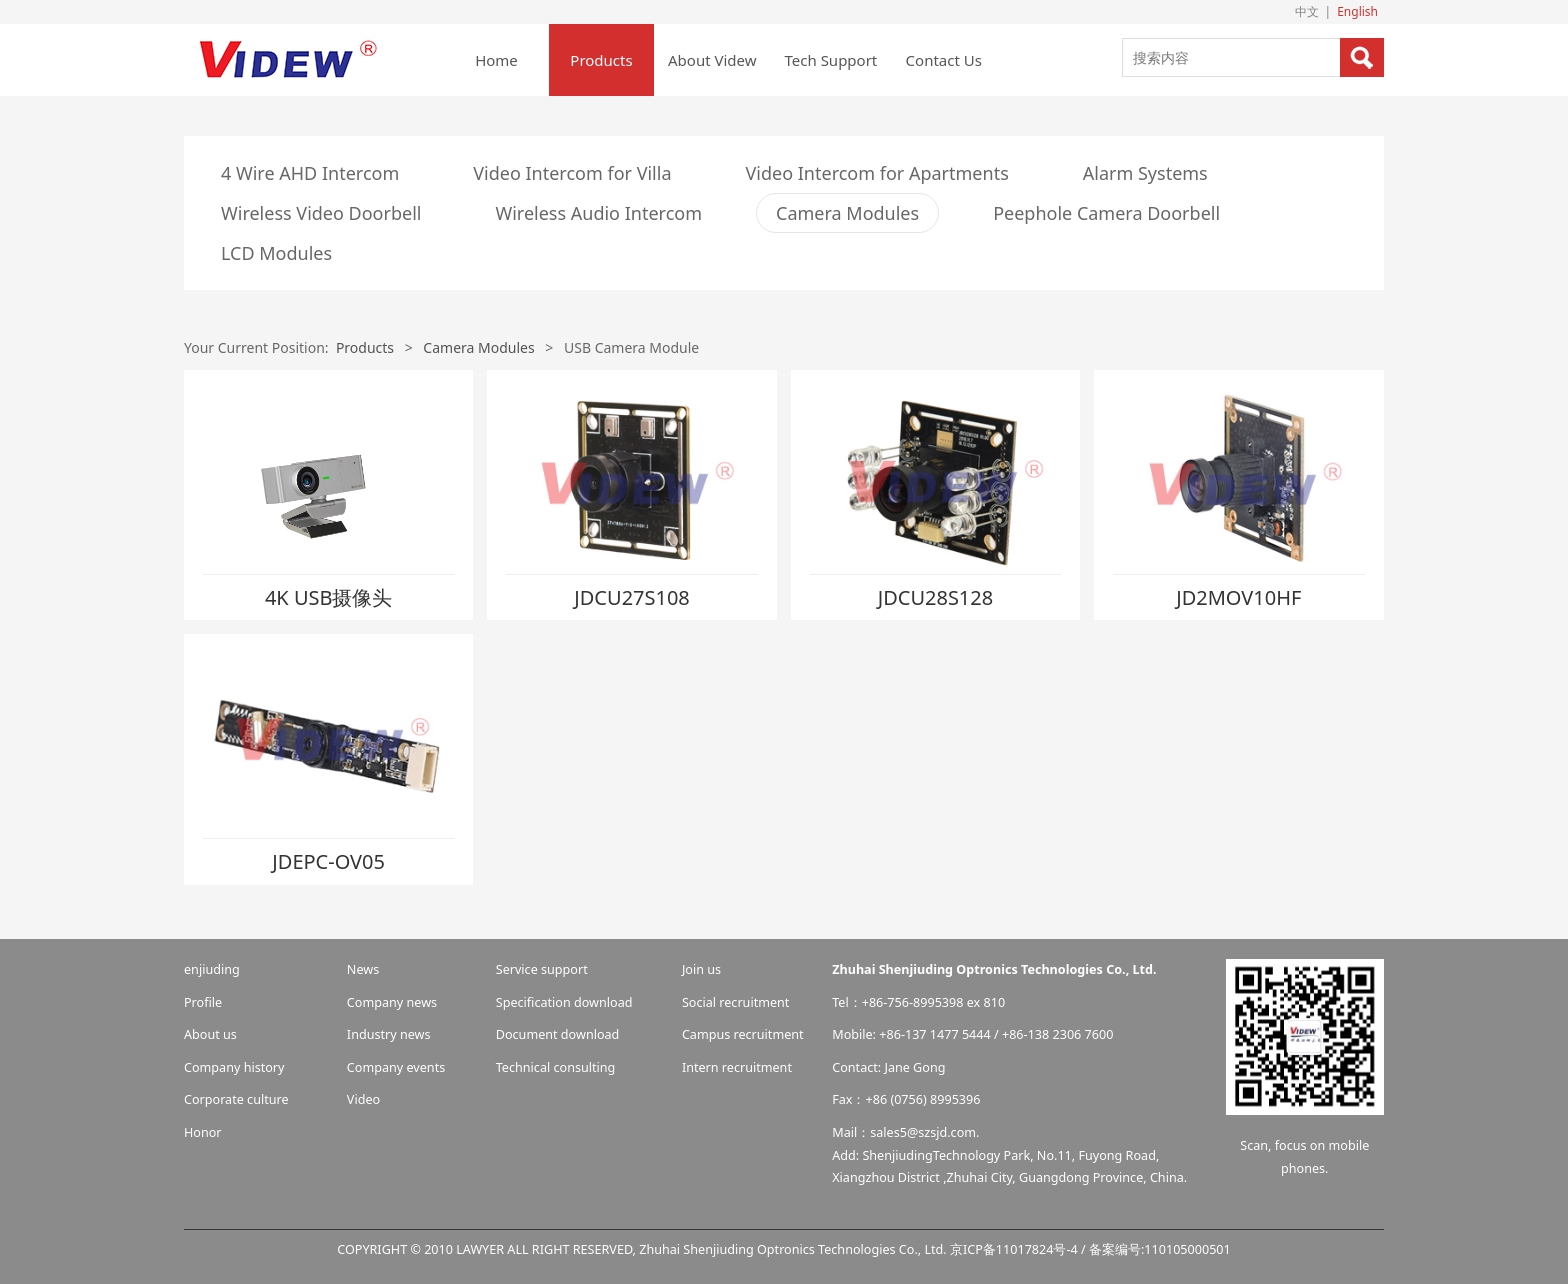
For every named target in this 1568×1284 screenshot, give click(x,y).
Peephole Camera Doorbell (1106, 213)
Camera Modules (847, 213)
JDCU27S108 (632, 597)
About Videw (712, 60)
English (1357, 11)
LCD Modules (276, 253)
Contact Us (944, 60)
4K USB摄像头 (329, 597)
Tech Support (831, 60)
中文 (1307, 11)
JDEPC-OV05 (328, 861)
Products (601, 60)
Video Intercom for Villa (572, 173)
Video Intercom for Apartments (877, 173)
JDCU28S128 (936, 597)
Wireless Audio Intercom (598, 213)
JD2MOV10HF (1238, 597)
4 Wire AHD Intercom (310, 173)
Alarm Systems (1145, 173)
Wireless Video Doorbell (321, 213)
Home (496, 60)
